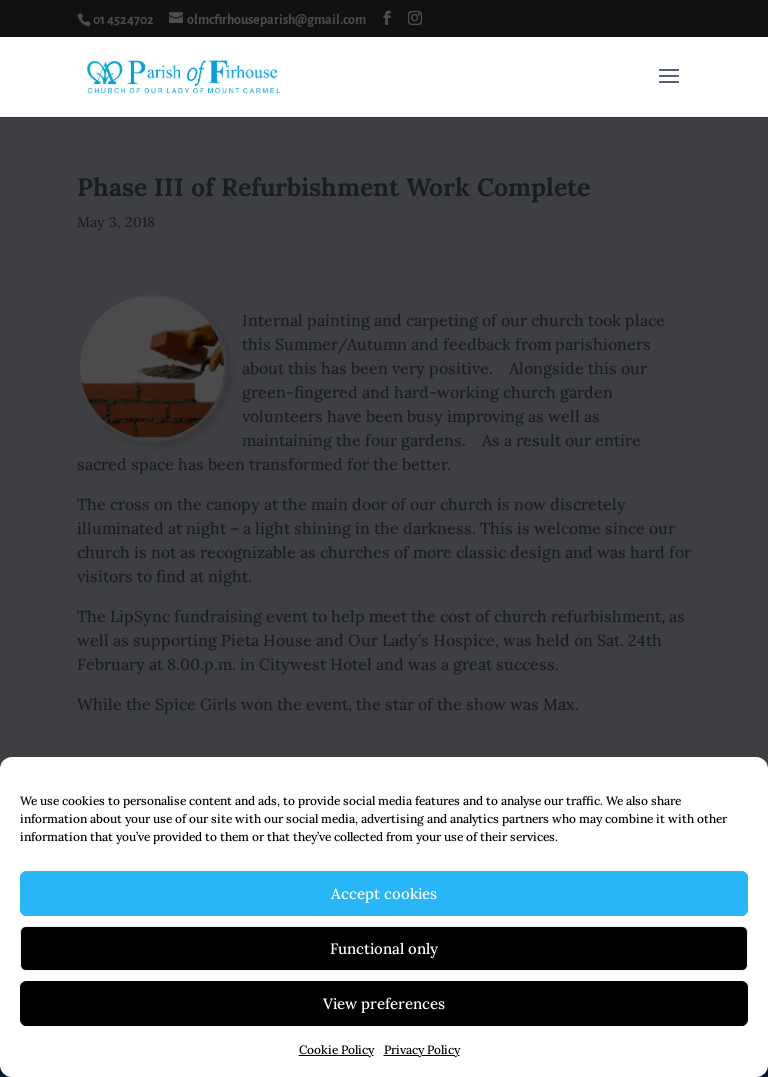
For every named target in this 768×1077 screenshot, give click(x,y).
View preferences (384, 1003)
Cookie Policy (336, 1049)
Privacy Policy (422, 1049)
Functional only (384, 948)
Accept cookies (384, 893)
